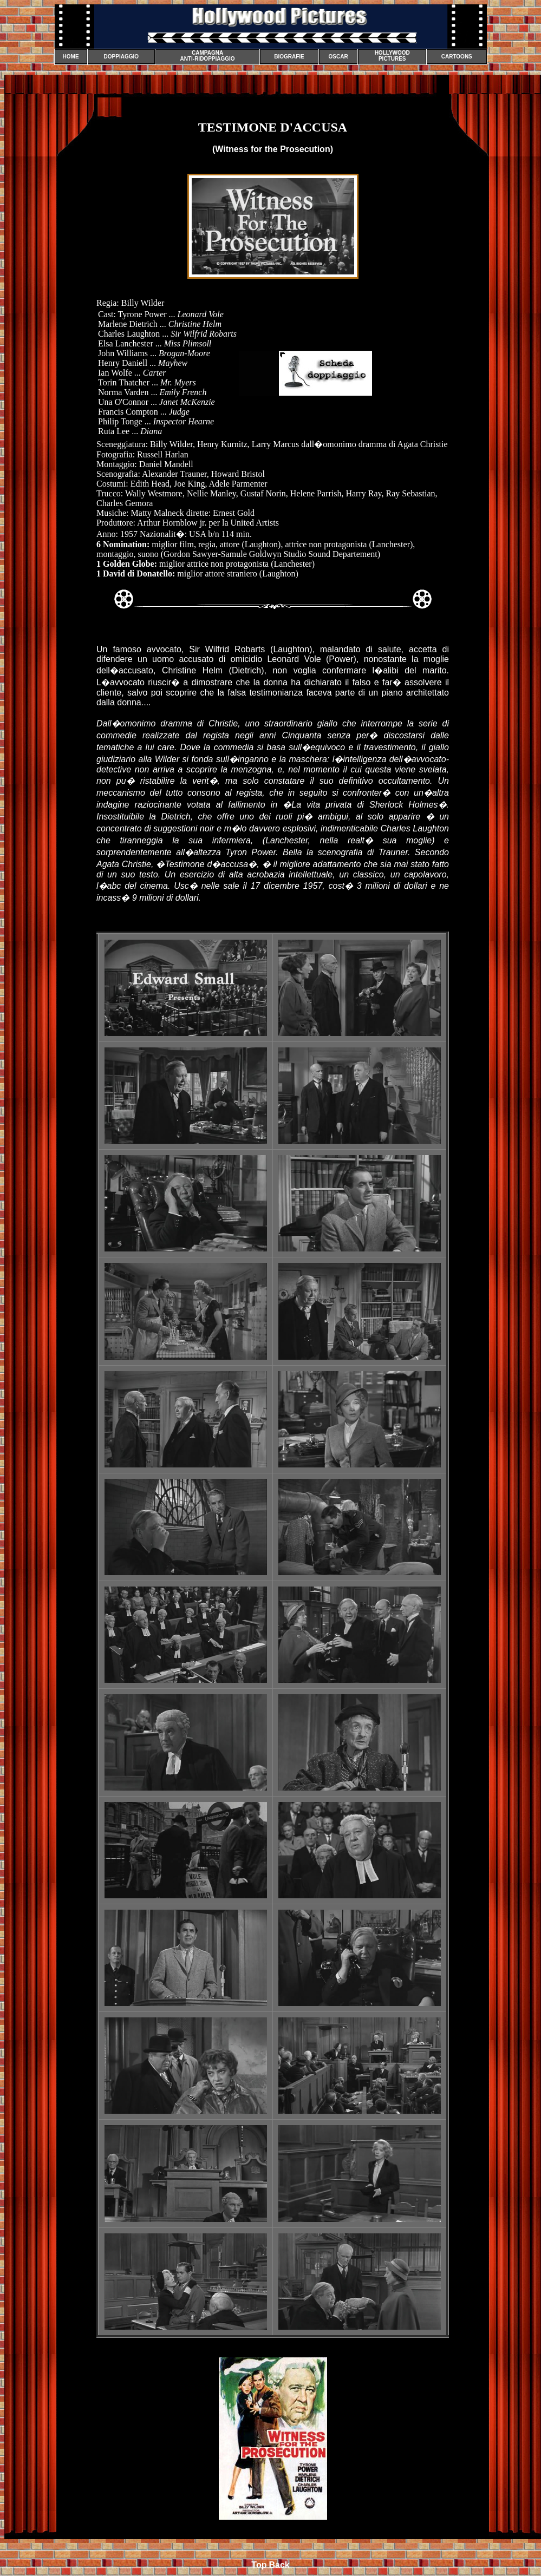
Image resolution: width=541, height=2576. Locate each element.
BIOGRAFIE (289, 57)
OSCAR (338, 57)
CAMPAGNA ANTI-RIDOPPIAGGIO (207, 56)
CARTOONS (456, 57)
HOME (71, 57)
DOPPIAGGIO (121, 57)
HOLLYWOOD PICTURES (392, 56)
